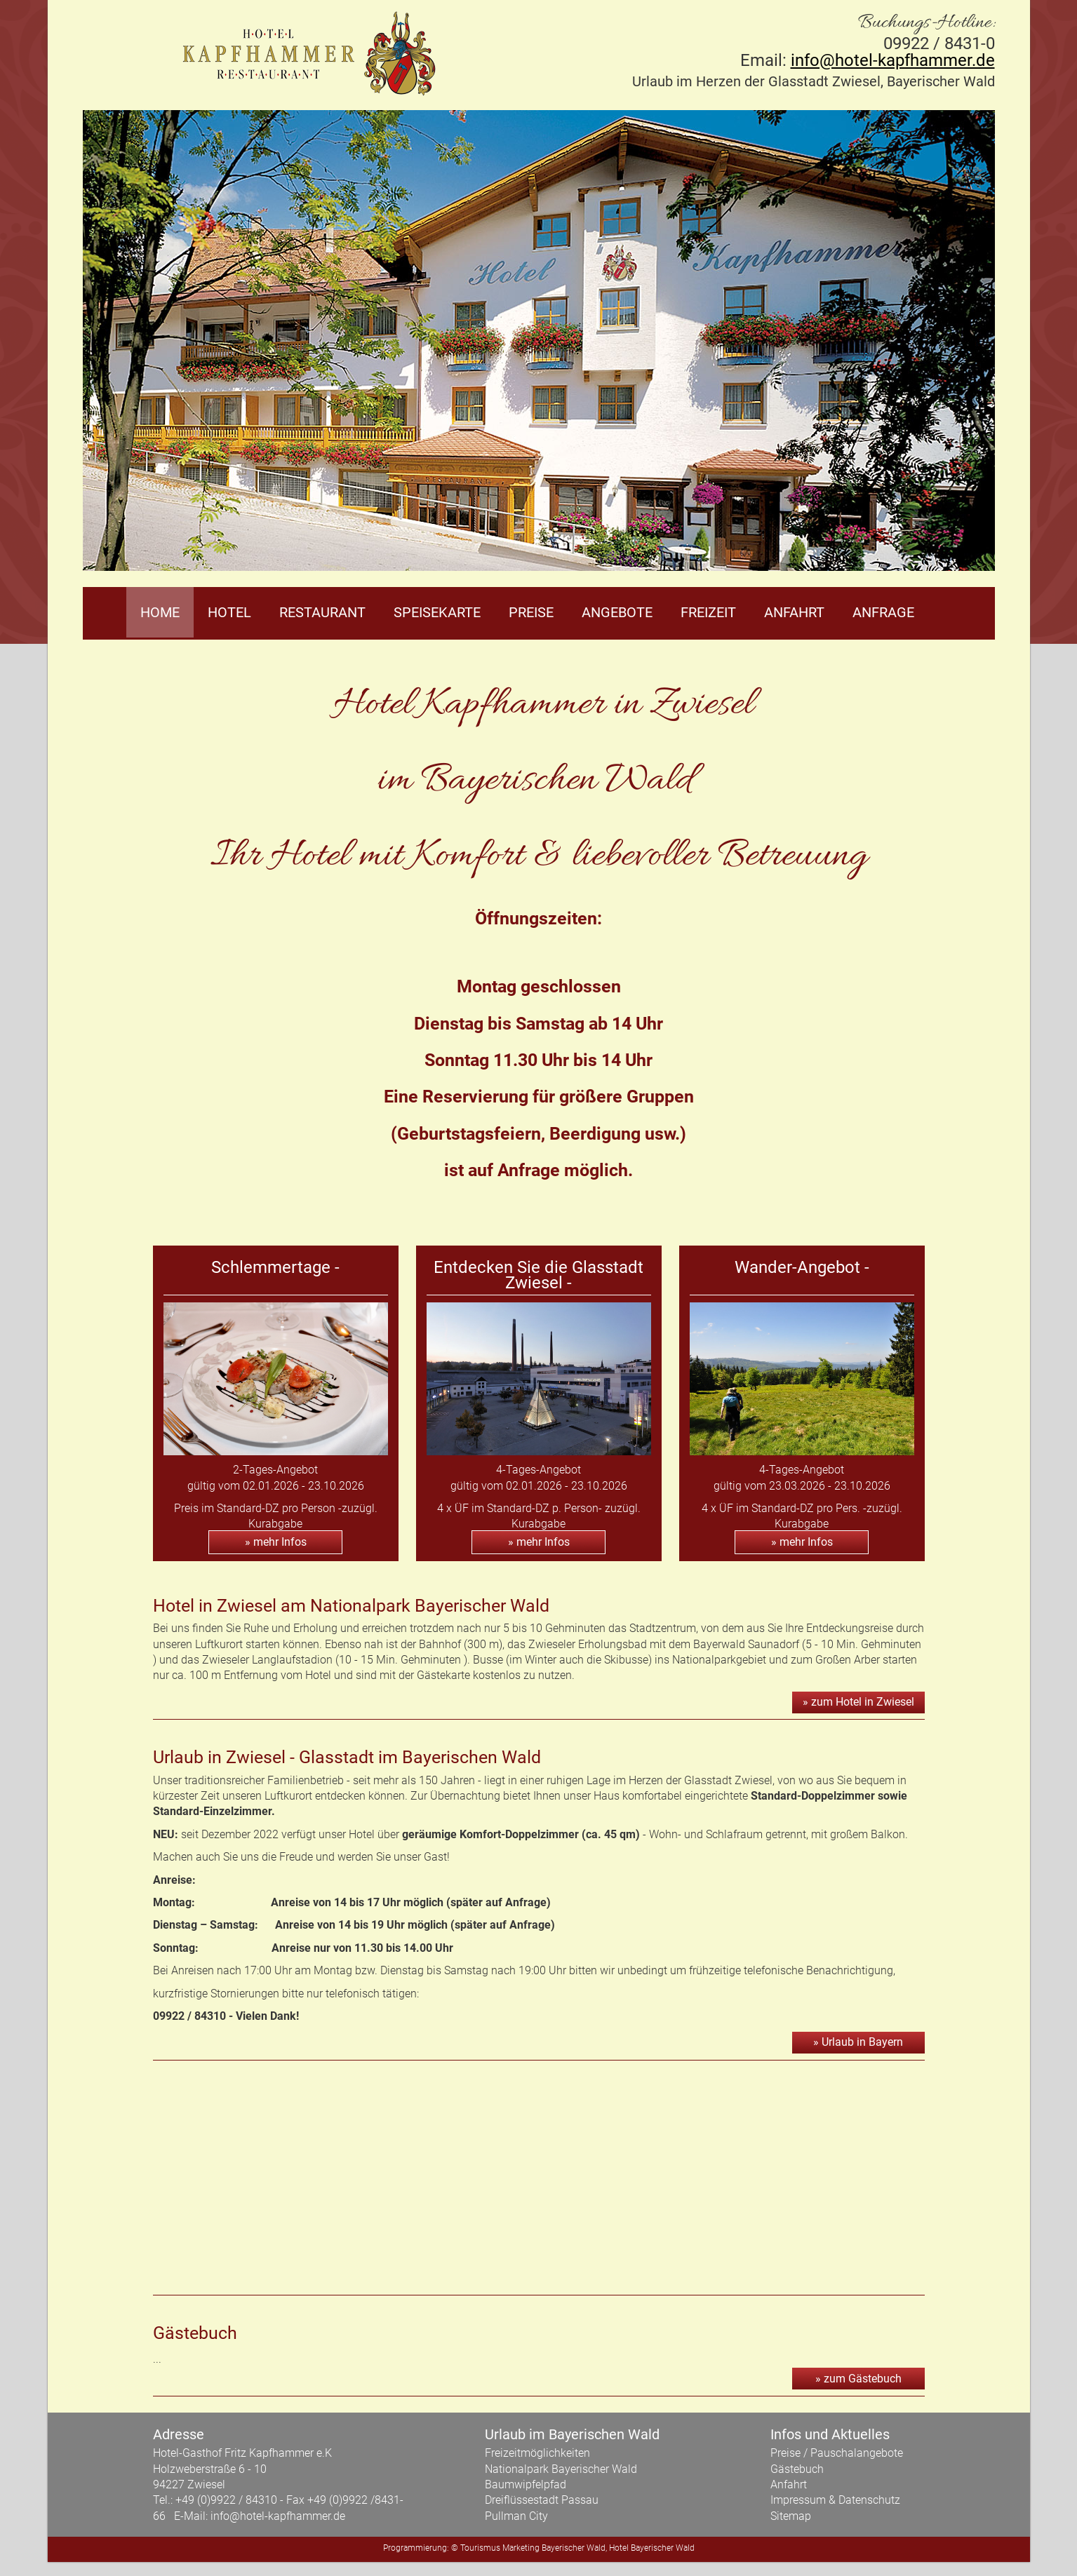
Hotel (229, 612)
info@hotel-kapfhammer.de (893, 60)
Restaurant (322, 612)
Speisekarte (437, 612)
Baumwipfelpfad (525, 2484)
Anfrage (883, 612)
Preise (531, 612)
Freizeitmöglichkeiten (537, 2453)
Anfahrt (794, 612)
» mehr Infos (276, 1542)
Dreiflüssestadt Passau (541, 2500)
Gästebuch (797, 2469)
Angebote (617, 612)
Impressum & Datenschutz (835, 2500)
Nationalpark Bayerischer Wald (561, 2469)
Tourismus (480, 2548)
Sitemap (790, 2516)
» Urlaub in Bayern (858, 2042)
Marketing (521, 2548)
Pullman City (516, 2516)
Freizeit (708, 612)
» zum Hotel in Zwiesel (858, 1701)
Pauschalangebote (856, 2453)
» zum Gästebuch (858, 2378)
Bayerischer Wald (574, 2548)
